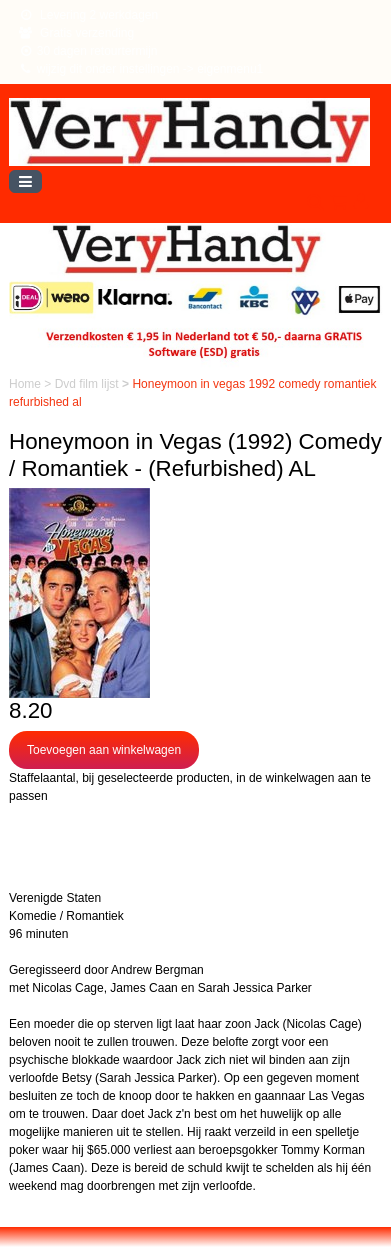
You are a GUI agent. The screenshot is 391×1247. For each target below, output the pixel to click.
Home (26, 384)
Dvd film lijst (88, 384)
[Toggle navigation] (25, 181)
